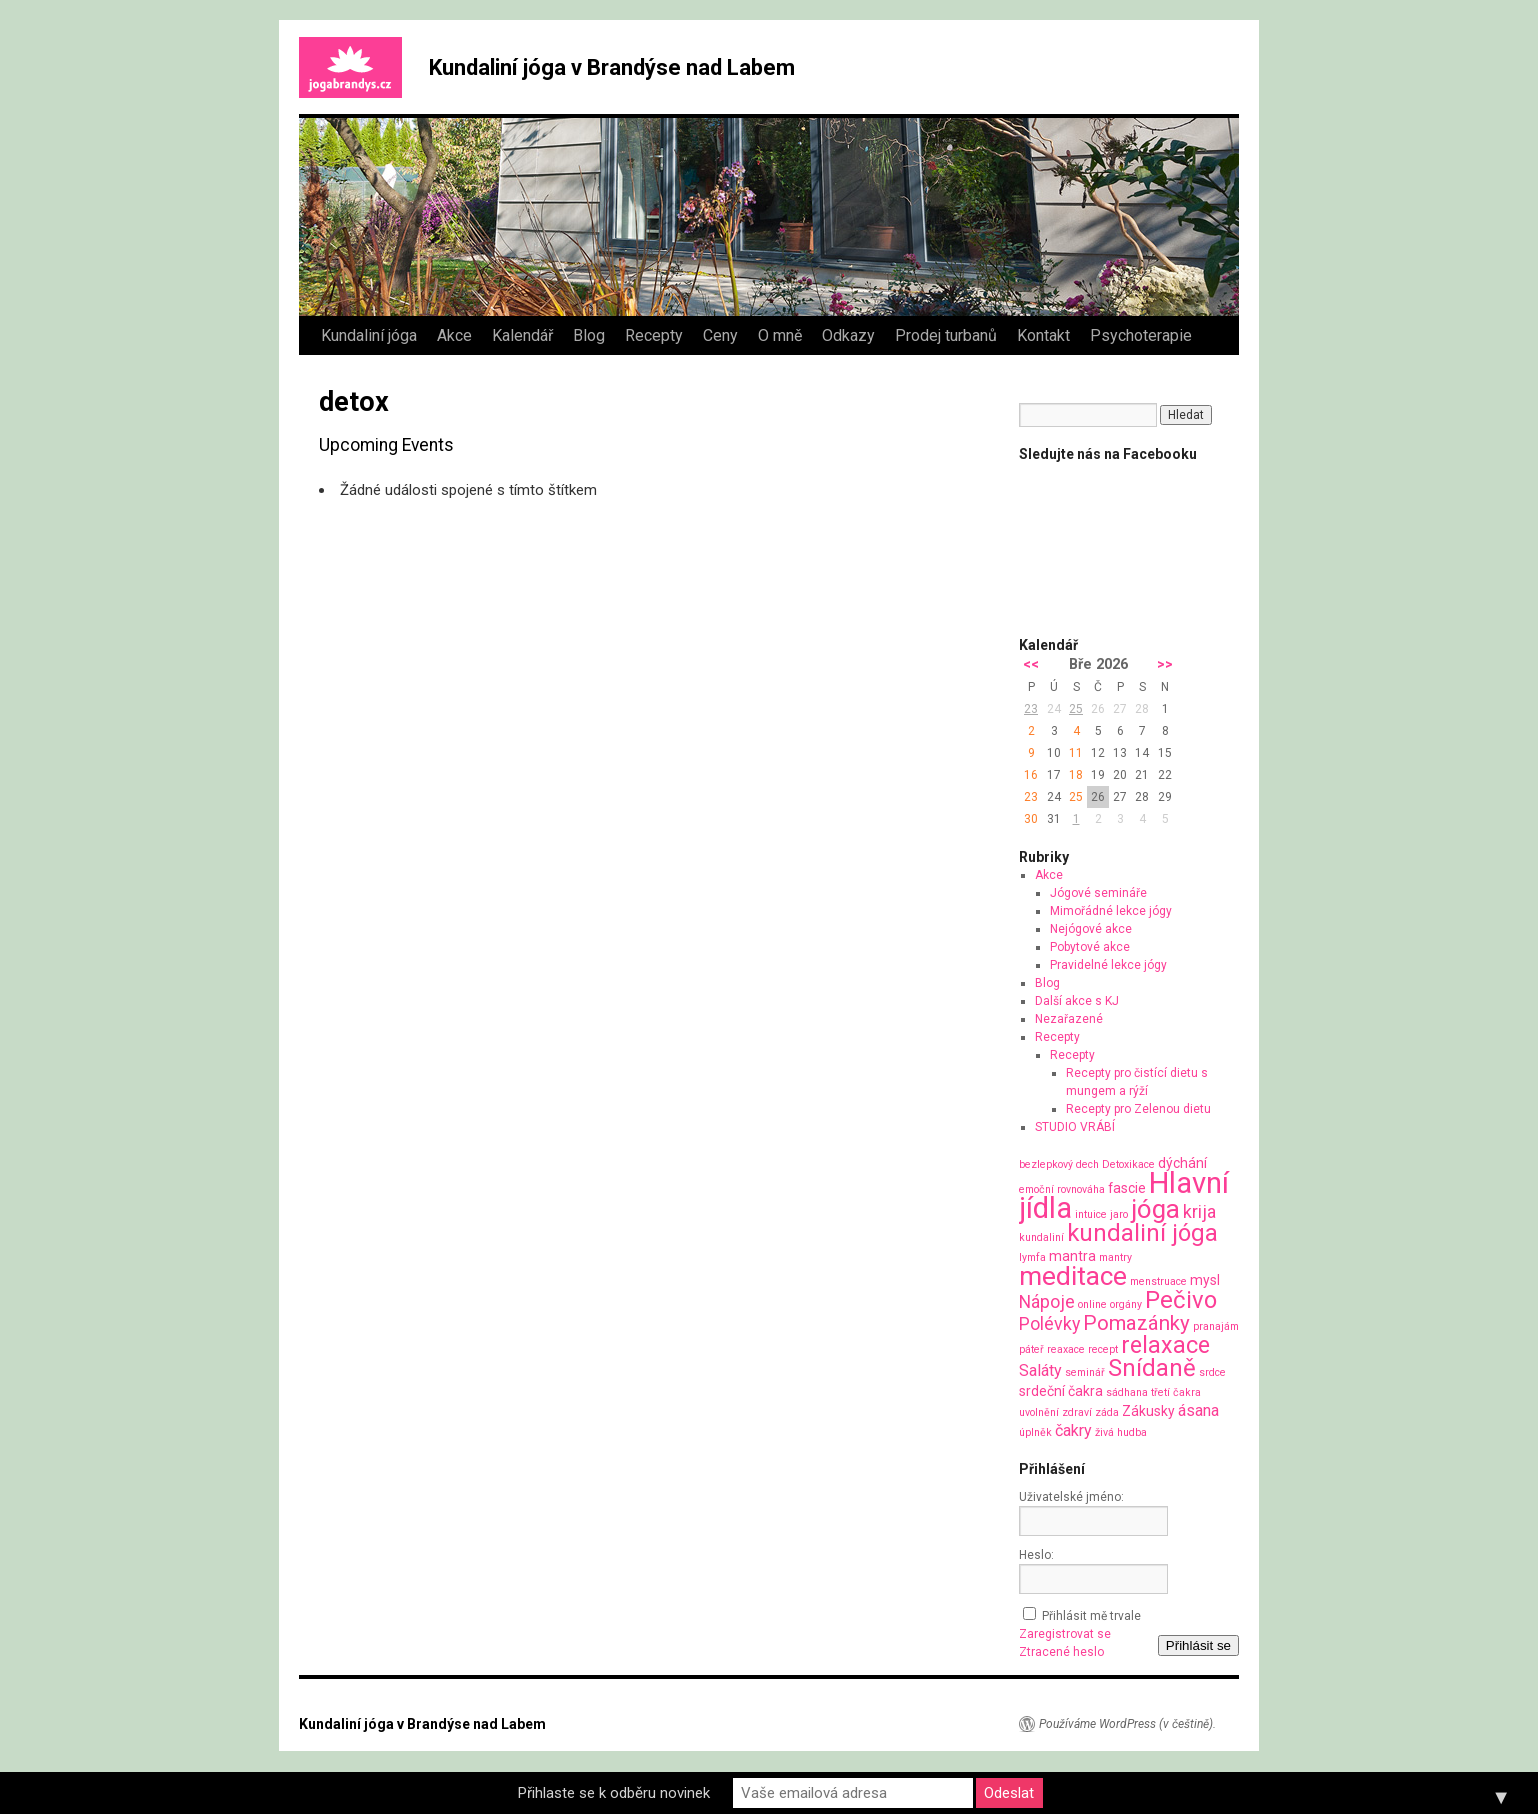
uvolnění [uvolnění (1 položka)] (1039, 1412)
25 (1076, 709)
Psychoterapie (1141, 335)
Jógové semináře (1098, 893)
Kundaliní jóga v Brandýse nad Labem (612, 67)
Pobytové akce (1090, 947)
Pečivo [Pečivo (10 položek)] (1181, 1300)
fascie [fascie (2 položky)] (1127, 1188)
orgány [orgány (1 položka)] (1126, 1304)
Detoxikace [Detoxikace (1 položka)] (1128, 1164)
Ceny (720, 335)
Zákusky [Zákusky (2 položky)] (1148, 1411)
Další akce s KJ (1077, 1001)
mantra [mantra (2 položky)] (1072, 1256)
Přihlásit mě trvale (1091, 1616)
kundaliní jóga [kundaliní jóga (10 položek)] (1142, 1233)
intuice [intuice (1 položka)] (1091, 1214)
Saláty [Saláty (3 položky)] (1040, 1370)
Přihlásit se (1198, 1645)
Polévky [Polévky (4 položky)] (1049, 1323)
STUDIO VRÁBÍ (1075, 1127)
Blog (589, 335)
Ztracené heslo (1061, 1652)
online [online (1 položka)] (1092, 1304)
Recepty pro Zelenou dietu (1138, 1109)
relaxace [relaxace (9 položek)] (1165, 1345)
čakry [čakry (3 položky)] (1073, 1430)
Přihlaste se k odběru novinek (614, 1793)
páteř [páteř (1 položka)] (1031, 1349)
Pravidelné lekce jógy (1108, 965)
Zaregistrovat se (1065, 1634)
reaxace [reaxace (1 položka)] (1066, 1349)
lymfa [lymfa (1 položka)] (1032, 1257)
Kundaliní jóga (369, 335)
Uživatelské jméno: (1071, 1497)
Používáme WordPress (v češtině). (1127, 1724)
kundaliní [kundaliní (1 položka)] (1041, 1237)
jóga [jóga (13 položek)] (1155, 1209)
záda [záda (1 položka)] (1107, 1412)
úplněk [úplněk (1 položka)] (1035, 1432)
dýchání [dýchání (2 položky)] (1182, 1163)
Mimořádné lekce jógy (1111, 911)
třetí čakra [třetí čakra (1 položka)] (1176, 1392)
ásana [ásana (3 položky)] (1198, 1410)
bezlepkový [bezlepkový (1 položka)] (1046, 1164)
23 (1031, 709)
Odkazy (848, 335)
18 (1076, 775)
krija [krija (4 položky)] (1199, 1211)
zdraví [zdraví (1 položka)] (1077, 1412)
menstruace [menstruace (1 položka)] (1158, 1281)
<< (1031, 664)
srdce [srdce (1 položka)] (1212, 1372)
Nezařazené (1069, 1019)
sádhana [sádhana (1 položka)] (1127, 1392)
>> (1165, 664)
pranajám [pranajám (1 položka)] (1216, 1326)
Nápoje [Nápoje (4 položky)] (1047, 1301)
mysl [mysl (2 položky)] (1205, 1280)
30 (1031, 819)
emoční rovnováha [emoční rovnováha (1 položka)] (1062, 1189)
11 (1076, 753)
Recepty (654, 335)
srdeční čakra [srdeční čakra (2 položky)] (1061, 1391)
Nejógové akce (1091, 929)
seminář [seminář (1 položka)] (1085, 1372)
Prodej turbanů (946, 335)
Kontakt (1043, 335)
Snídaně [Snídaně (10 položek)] (1152, 1368)
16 (1031, 775)
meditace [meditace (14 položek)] (1073, 1275)
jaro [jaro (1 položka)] (1119, 1214)
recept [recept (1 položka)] (1103, 1349)
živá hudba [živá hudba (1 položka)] (1121, 1432)
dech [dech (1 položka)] (1087, 1164)
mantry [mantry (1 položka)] (1115, 1257)
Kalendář (522, 335)
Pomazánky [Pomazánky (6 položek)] (1136, 1323)
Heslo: (1036, 1555)
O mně (780, 335)
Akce (454, 335)
